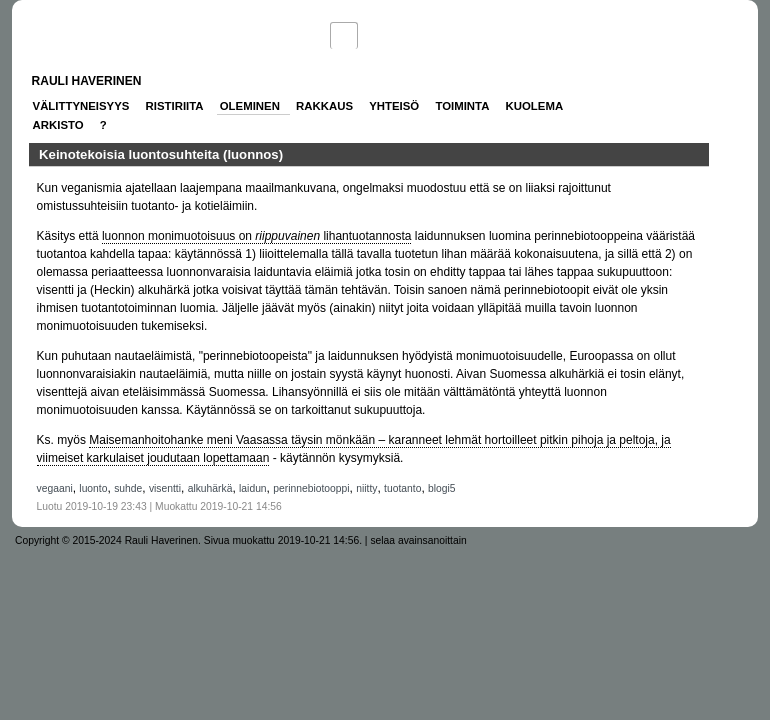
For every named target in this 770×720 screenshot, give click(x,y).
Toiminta (462, 106)
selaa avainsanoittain (418, 540)
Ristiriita (175, 106)
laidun (253, 488)
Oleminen (250, 106)
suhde (128, 488)
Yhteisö (394, 106)
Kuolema (535, 106)
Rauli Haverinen (87, 81)
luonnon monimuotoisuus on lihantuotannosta (257, 236)
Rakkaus (324, 106)
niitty (366, 488)
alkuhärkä (210, 488)
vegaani (55, 488)
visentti (165, 488)
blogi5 (442, 488)
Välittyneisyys (81, 106)
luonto (93, 488)
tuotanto (402, 488)
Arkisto (58, 125)
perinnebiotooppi (311, 488)
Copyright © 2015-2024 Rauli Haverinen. (108, 540)
